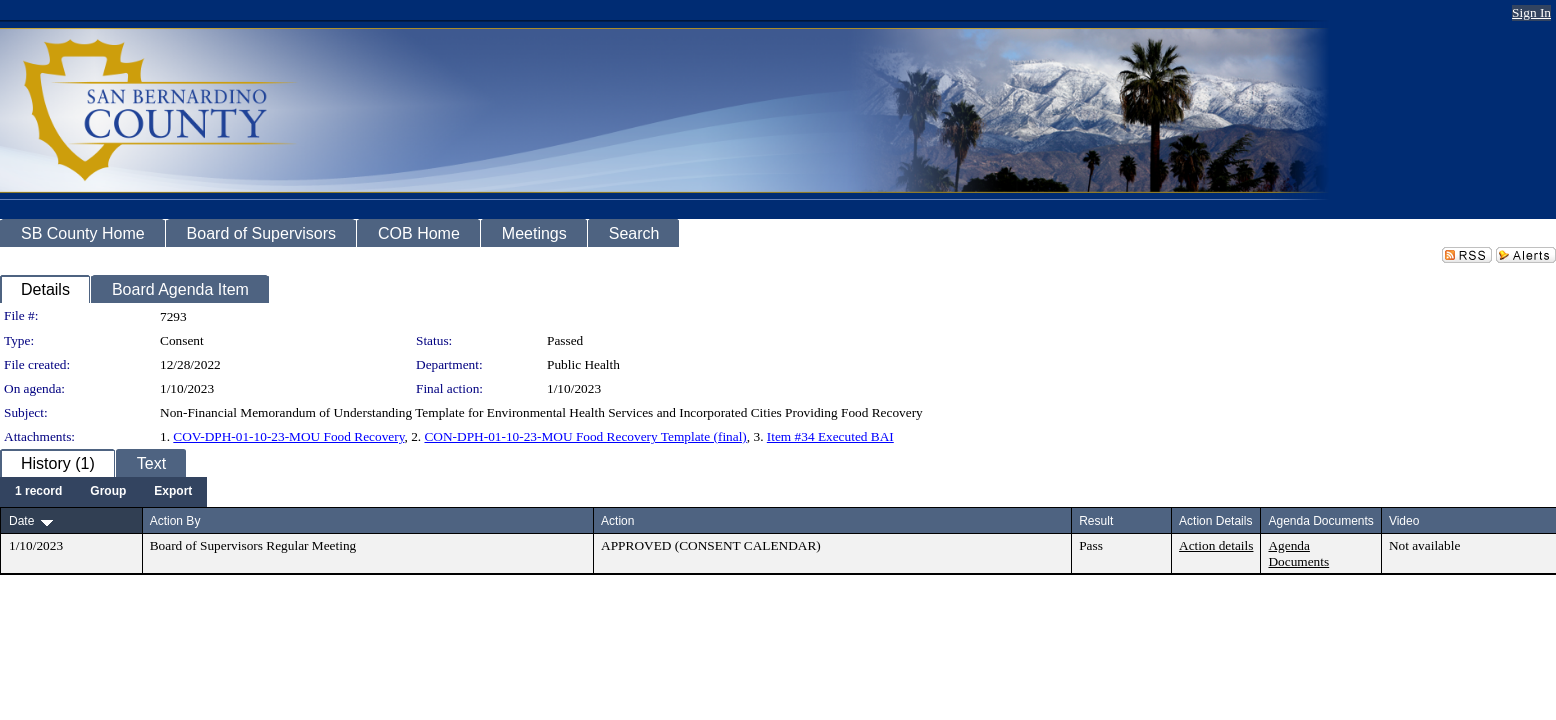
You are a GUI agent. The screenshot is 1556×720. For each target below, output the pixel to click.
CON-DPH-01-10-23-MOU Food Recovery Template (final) (585, 436)
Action (617, 521)
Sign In (1531, 12)
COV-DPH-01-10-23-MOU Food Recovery (288, 436)
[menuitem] (38, 492)
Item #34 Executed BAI (830, 436)
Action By (175, 521)
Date (21, 521)
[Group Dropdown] (108, 492)
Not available (1424, 545)
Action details (1216, 545)
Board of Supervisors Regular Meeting (253, 545)
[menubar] (103, 492)
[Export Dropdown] (173, 492)
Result (1096, 521)
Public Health (583, 364)
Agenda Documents (1298, 553)
